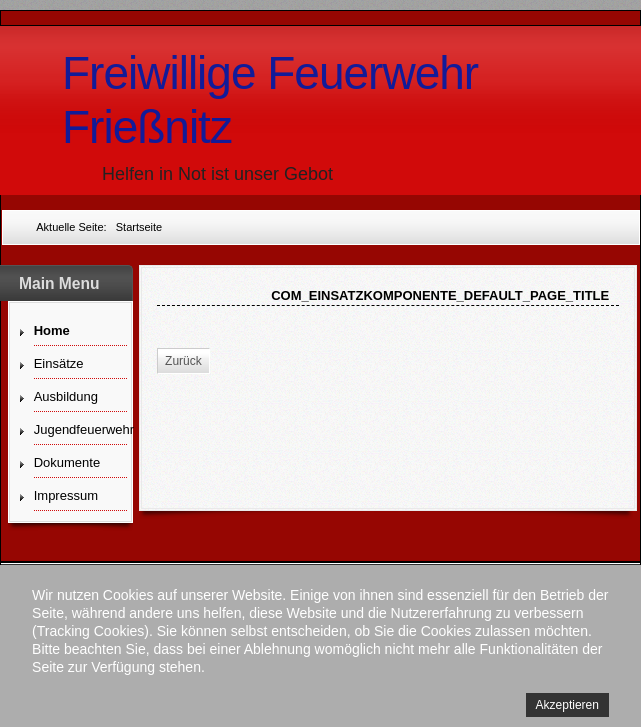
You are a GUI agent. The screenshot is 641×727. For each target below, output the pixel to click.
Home (52, 330)
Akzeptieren (567, 705)
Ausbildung (66, 396)
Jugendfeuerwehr (81, 429)
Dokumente (67, 462)
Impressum (66, 495)
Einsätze (59, 363)
